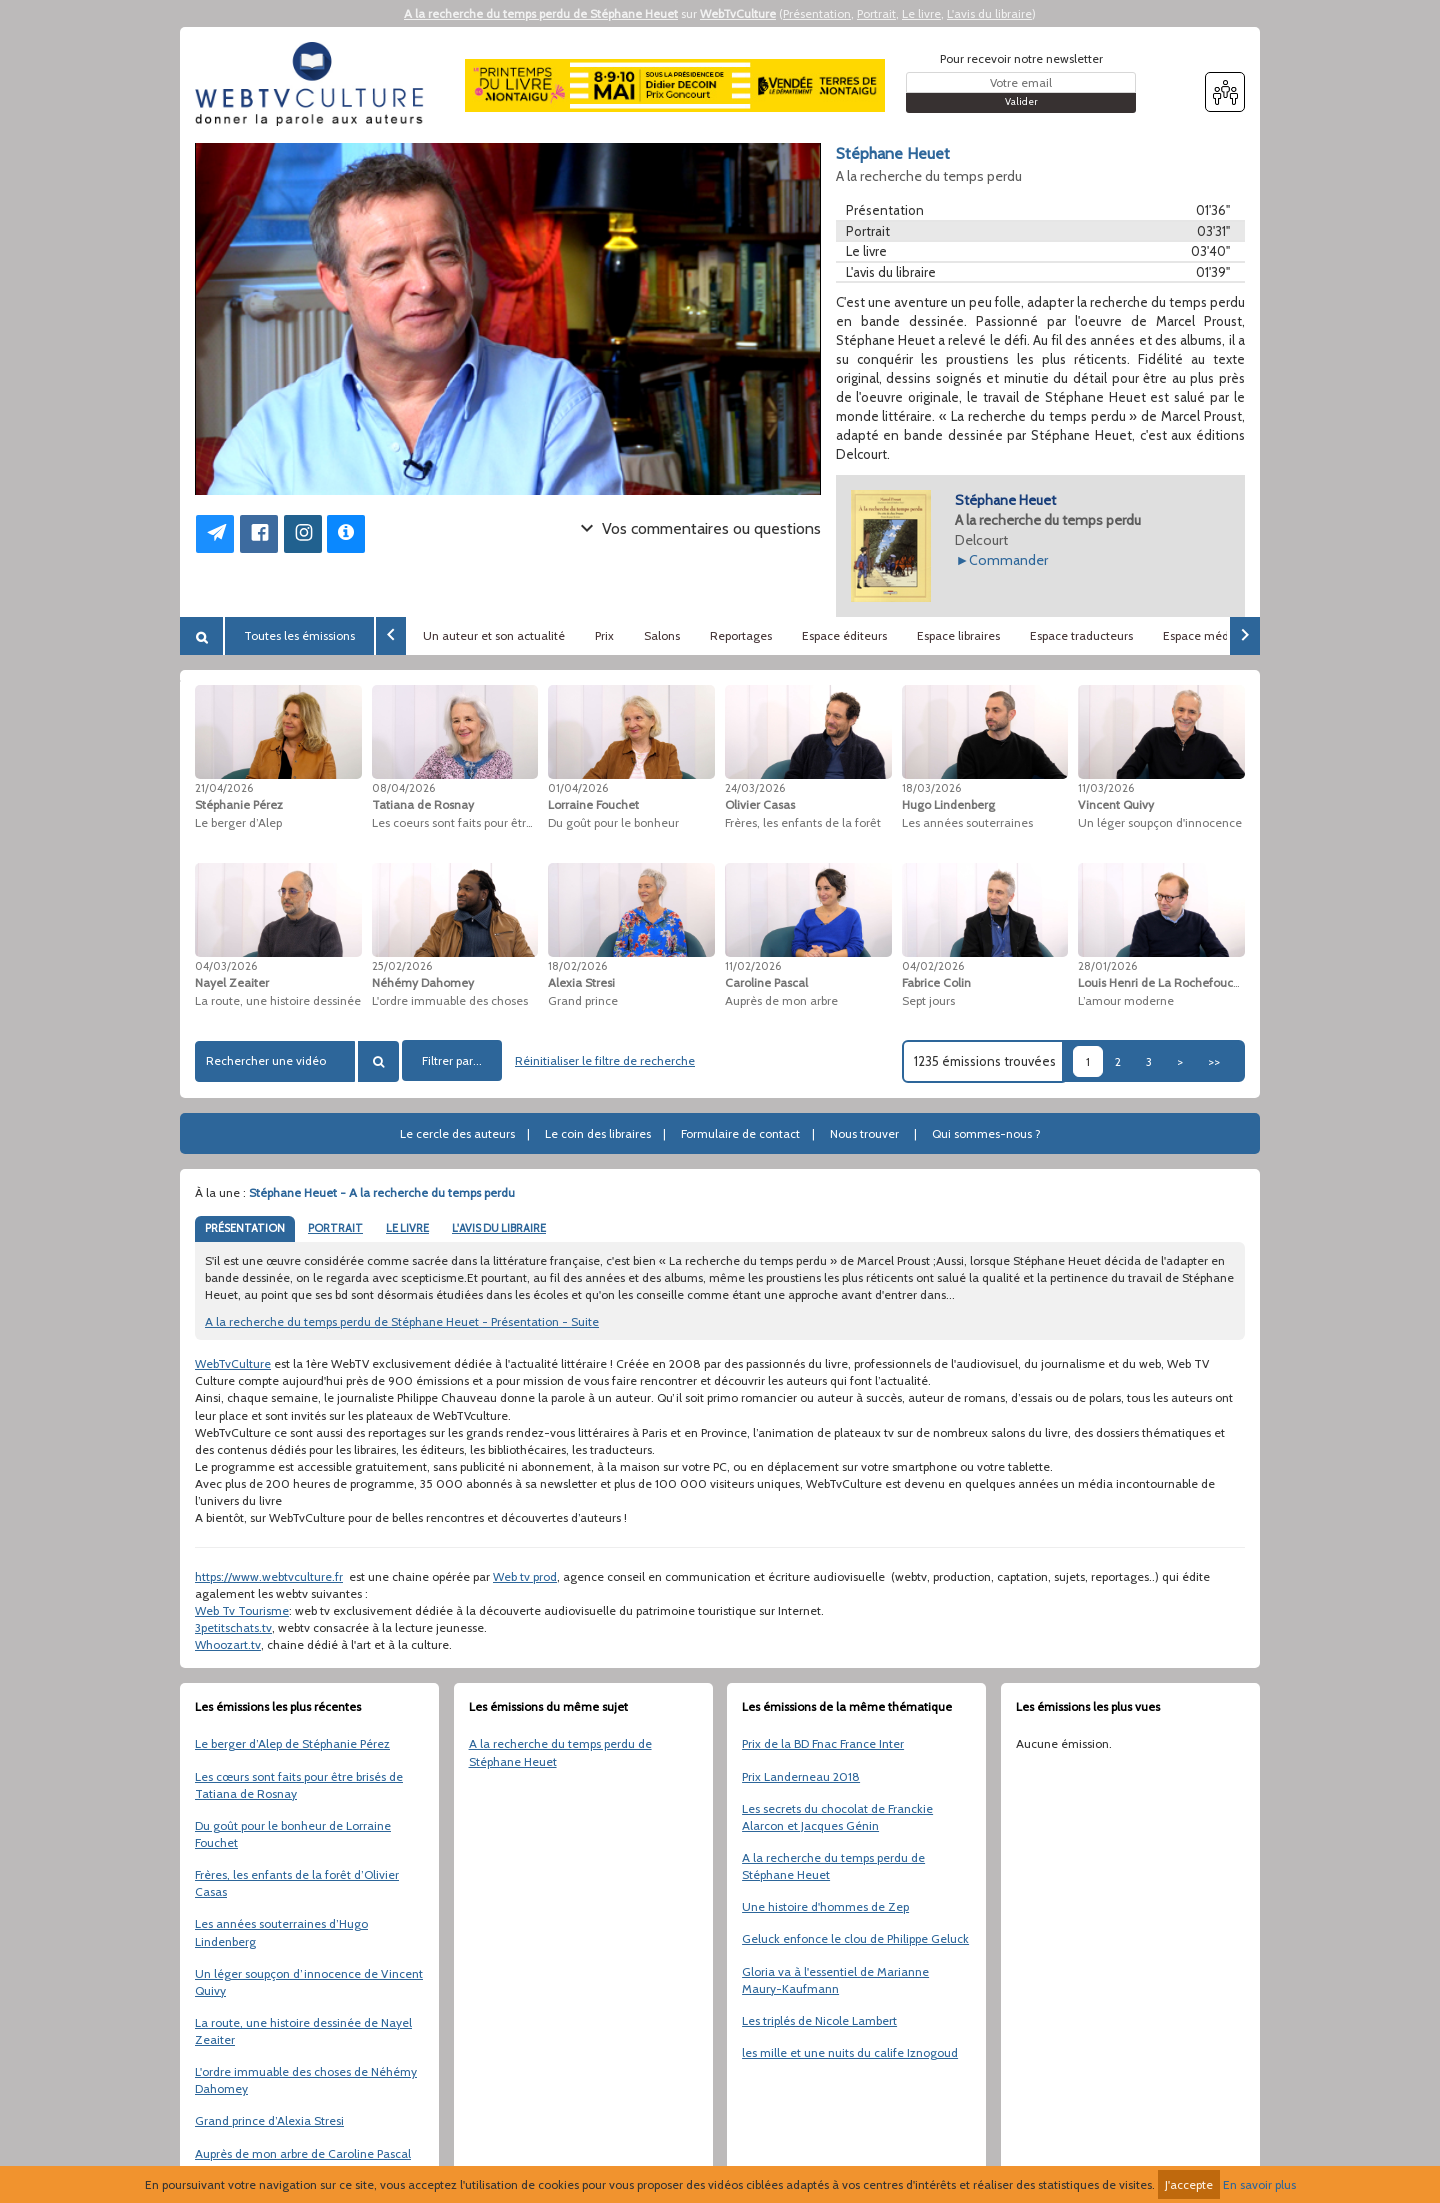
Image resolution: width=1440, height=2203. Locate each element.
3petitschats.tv (233, 1627)
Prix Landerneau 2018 (801, 1776)
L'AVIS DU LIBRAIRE (499, 1228)
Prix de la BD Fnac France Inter (823, 1743)
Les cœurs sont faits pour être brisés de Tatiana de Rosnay (299, 1785)
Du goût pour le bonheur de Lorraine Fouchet (293, 1834)
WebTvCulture (738, 13)
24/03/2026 (755, 788)
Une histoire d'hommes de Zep (825, 1906)
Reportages (741, 635)
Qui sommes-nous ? (986, 1133)
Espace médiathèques (1223, 635)
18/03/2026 (931, 788)
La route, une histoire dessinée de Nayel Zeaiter (303, 2031)
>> (1214, 1061)
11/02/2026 (753, 966)
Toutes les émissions (299, 635)
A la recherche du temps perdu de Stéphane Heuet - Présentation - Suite (402, 1321)
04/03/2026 (226, 966)
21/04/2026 (224, 788)
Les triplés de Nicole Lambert (819, 2020)
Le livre (921, 13)
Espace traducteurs (1081, 635)
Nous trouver (864, 1133)
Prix (604, 635)
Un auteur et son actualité (494, 635)
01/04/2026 (578, 788)
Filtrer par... (452, 1060)
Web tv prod (525, 1576)
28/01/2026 (1107, 966)
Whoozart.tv (228, 1644)
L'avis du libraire (989, 13)
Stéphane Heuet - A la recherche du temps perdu (382, 1192)
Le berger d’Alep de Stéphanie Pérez (292, 1743)
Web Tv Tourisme (242, 1610)
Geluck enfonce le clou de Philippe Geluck (855, 1938)
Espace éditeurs (844, 635)
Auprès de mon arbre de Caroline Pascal (303, 2153)
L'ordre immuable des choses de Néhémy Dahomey (306, 2080)
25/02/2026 (402, 966)
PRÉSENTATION (245, 1228)
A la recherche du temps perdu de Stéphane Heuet (541, 13)
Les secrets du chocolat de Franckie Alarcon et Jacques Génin (837, 1817)
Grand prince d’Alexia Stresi (269, 2120)
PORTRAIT (335, 1228)
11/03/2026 (1106, 788)
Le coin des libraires (598, 1133)
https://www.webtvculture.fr (269, 1576)
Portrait (876, 13)
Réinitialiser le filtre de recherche (605, 1060)
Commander (1008, 560)
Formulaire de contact (740, 1133)
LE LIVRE (407, 1228)
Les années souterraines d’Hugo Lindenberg (281, 1932)
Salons (662, 635)
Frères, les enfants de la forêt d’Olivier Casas (297, 1883)
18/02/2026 (577, 966)
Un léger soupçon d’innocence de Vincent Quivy (309, 1982)
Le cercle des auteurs (457, 1133)
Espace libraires (958, 635)
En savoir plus (1259, 2184)
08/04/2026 (403, 788)
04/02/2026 (933, 966)
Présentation (817, 13)
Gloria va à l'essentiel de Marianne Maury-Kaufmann (835, 1980)
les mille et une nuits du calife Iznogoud (850, 2052)
